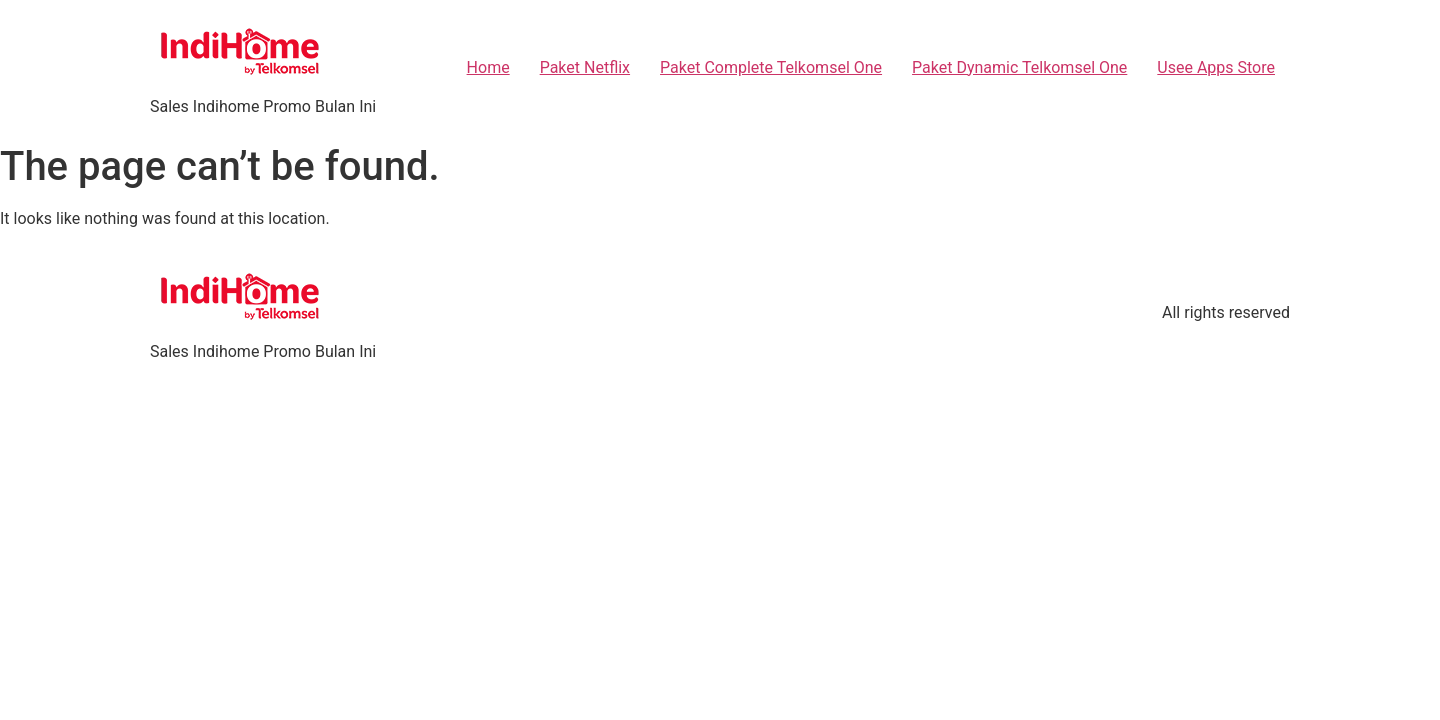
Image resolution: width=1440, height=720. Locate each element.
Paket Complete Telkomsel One (771, 67)
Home (488, 67)
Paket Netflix (585, 67)
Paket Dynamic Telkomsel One (1019, 67)
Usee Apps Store (1216, 67)
